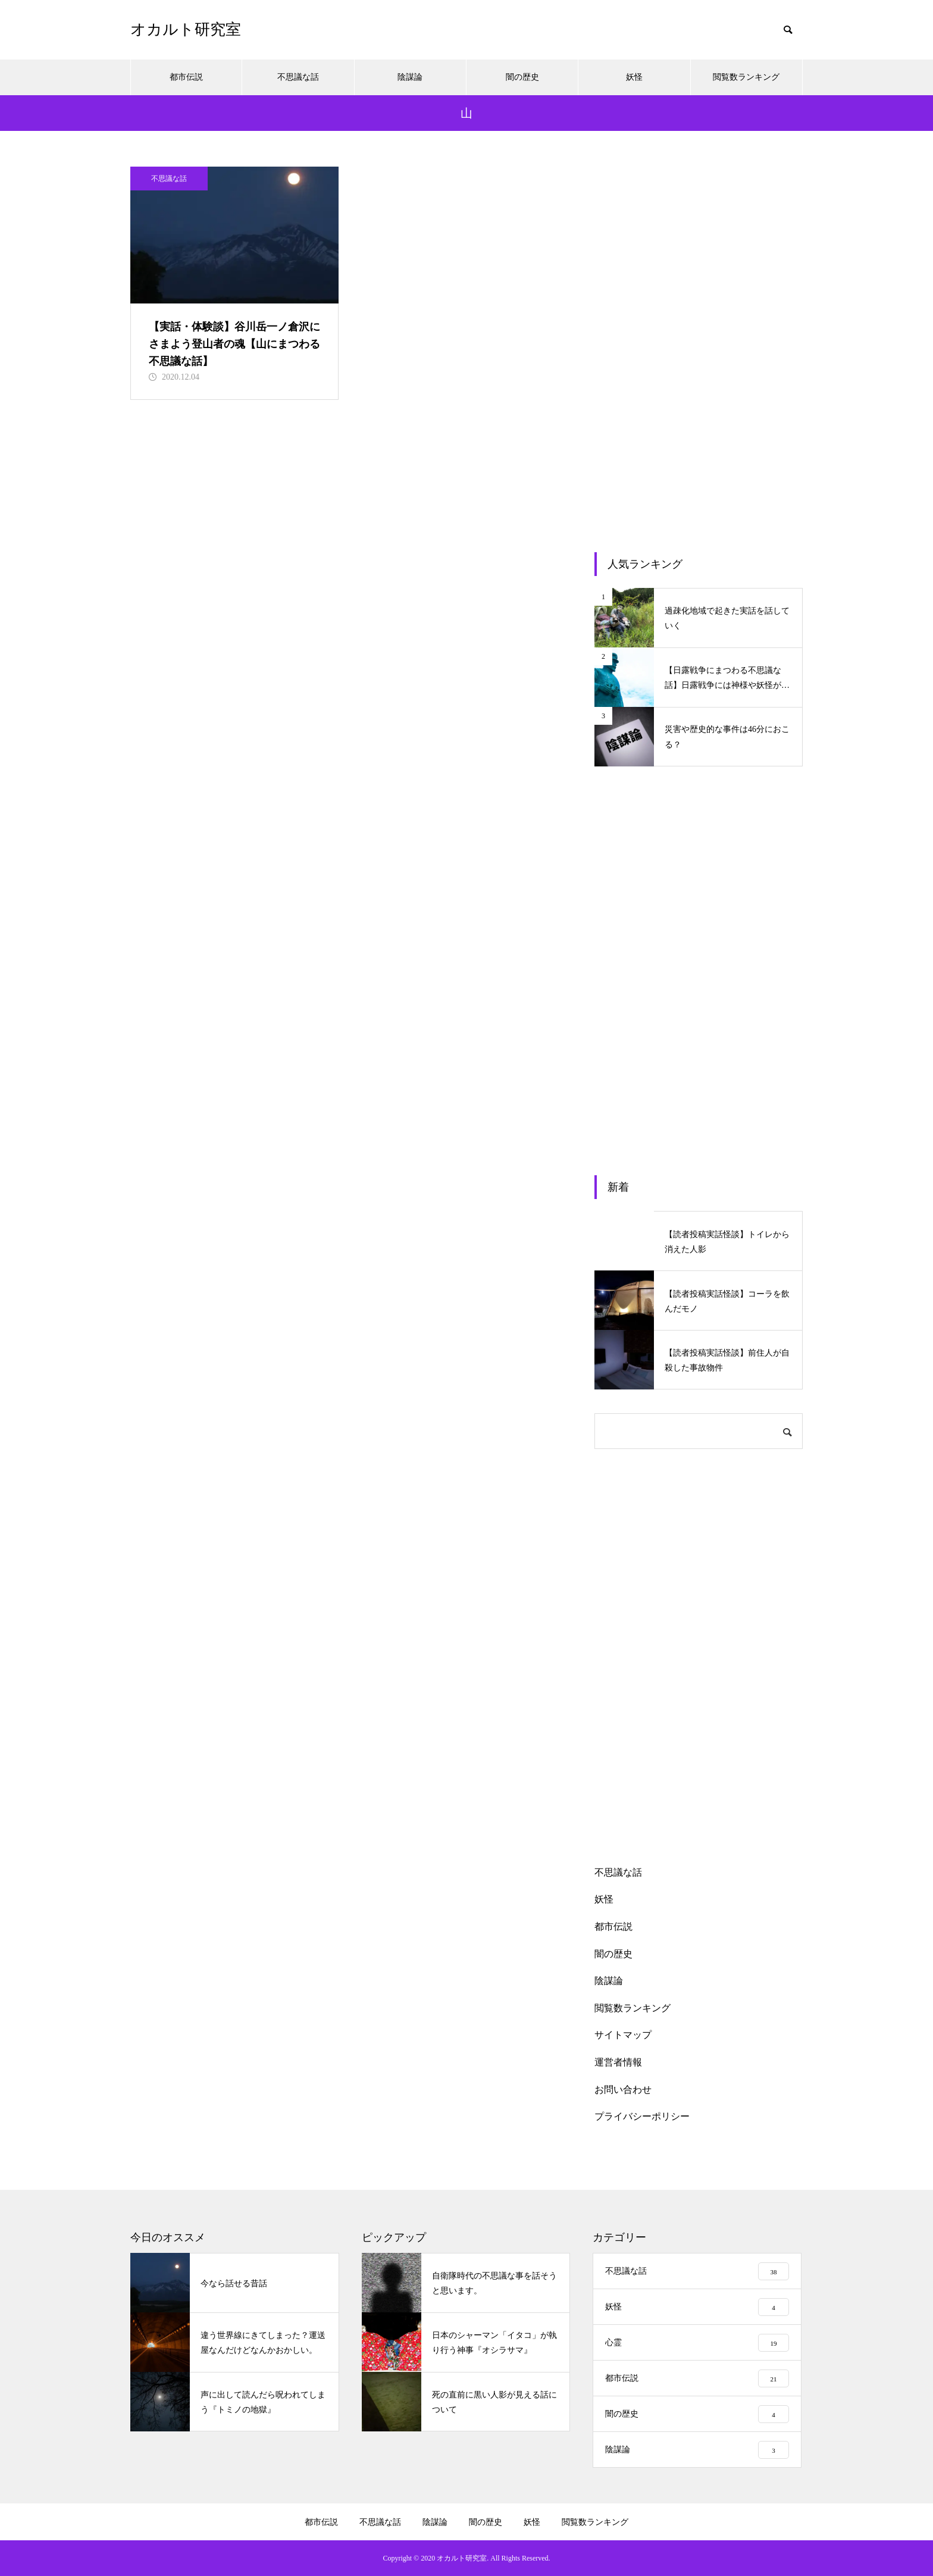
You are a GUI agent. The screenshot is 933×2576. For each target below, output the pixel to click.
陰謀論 (409, 77)
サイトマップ (623, 2035)
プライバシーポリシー (642, 2116)
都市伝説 (186, 77)
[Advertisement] (698, 345)
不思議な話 (298, 77)
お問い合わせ (623, 2089)
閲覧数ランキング (746, 77)
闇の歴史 (522, 77)
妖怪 (634, 77)
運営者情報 (618, 2062)
